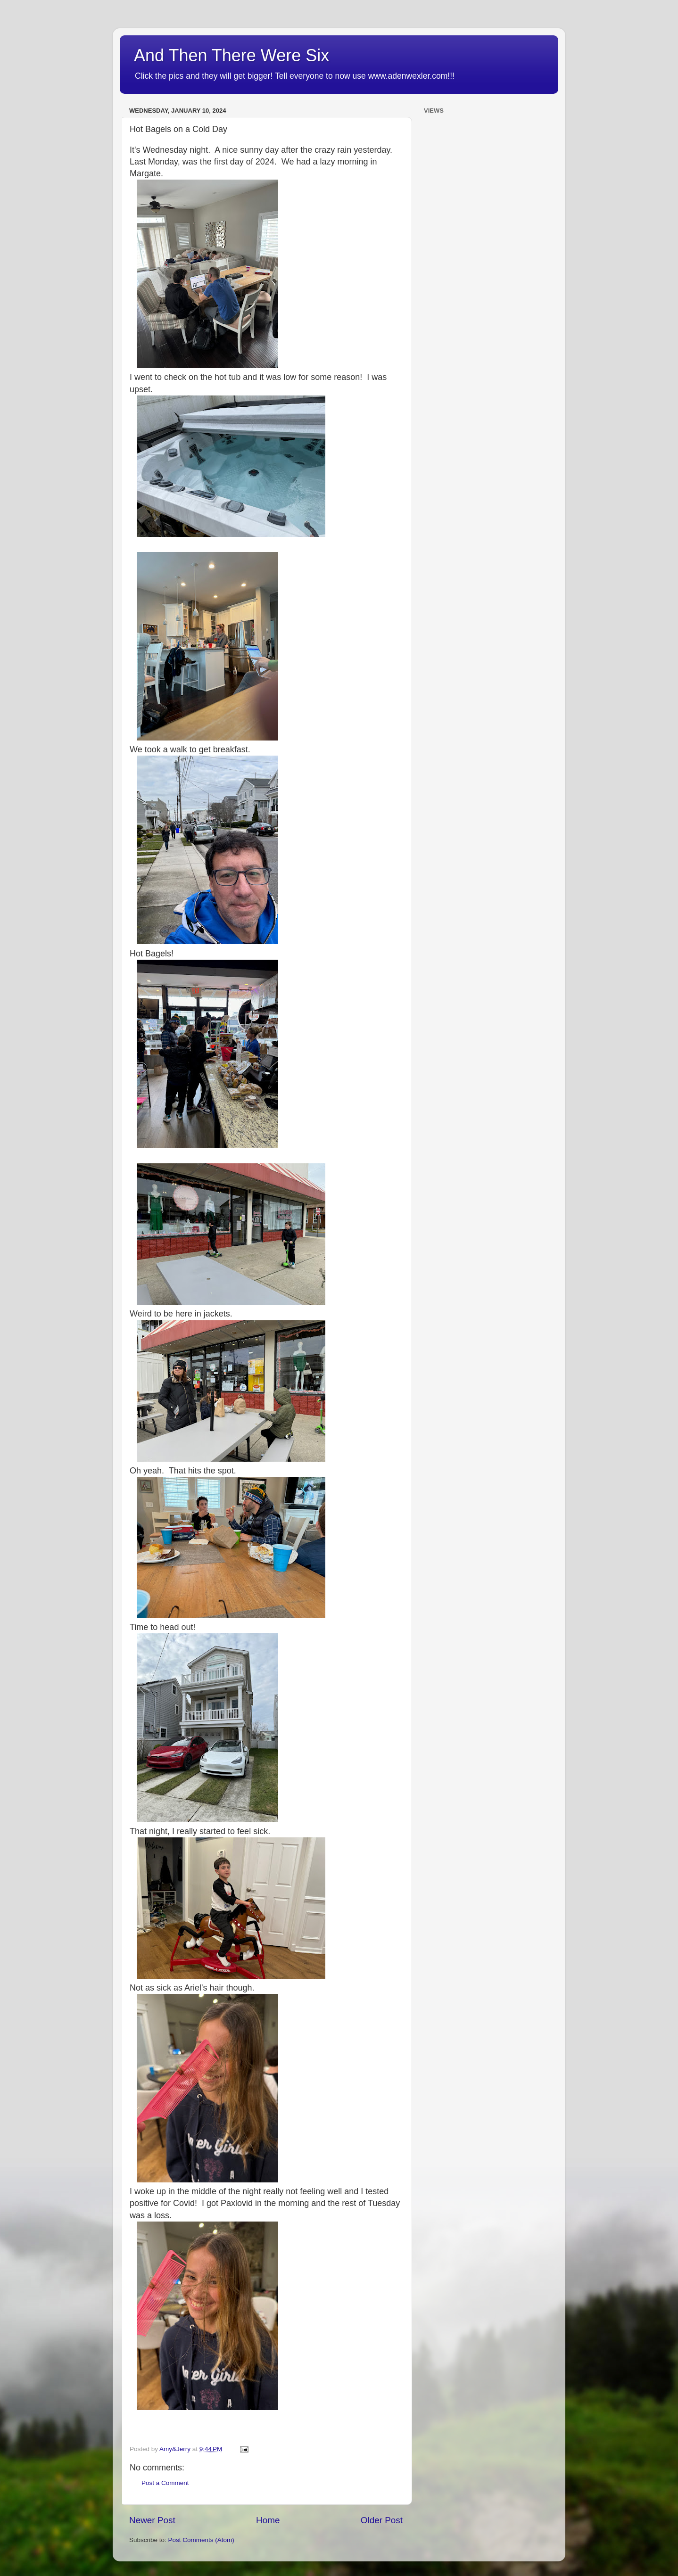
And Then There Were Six (231, 55)
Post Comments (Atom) (201, 2539)
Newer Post (152, 2520)
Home (268, 2520)
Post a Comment (165, 2482)
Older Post (382, 2520)
